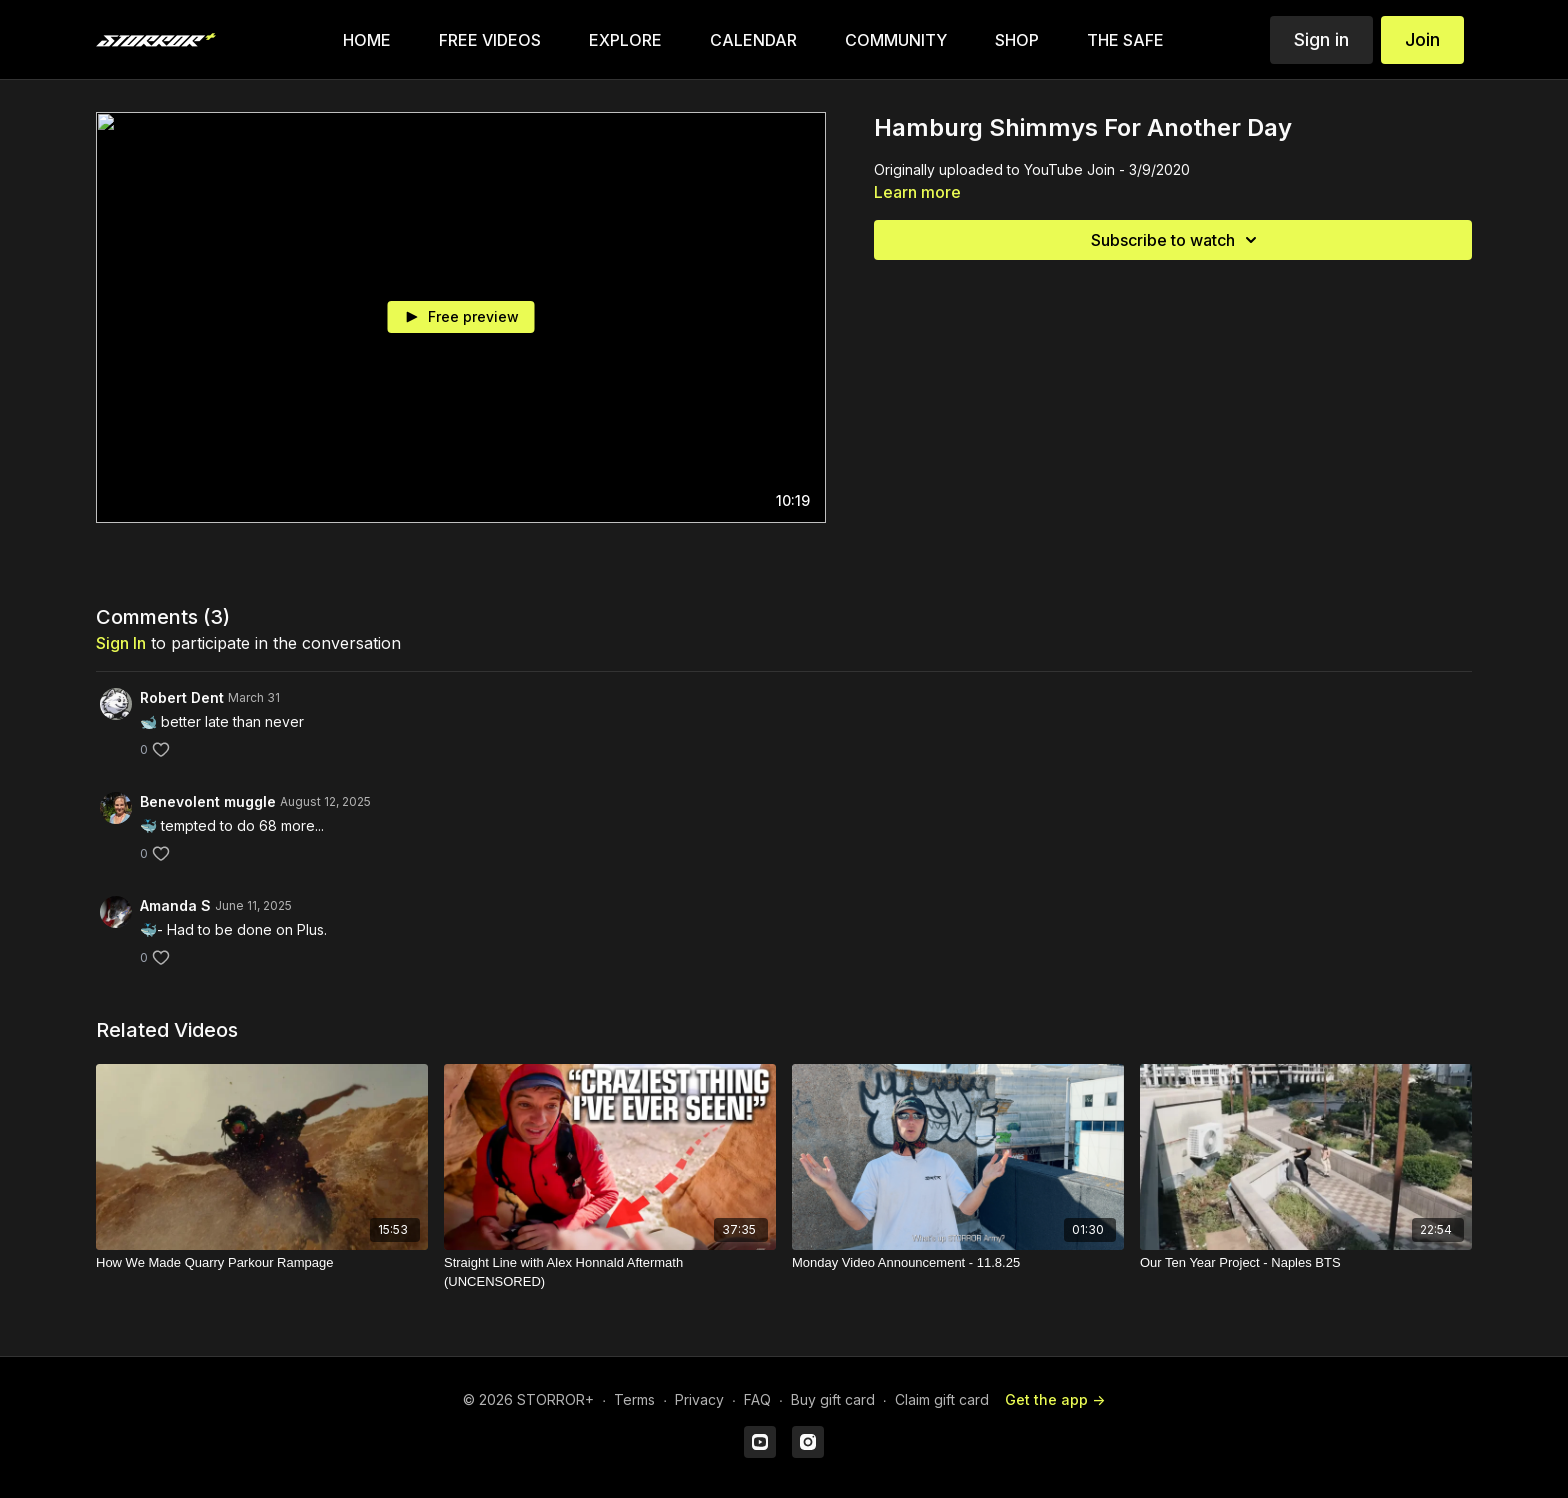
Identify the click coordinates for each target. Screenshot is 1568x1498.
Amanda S (175, 905)
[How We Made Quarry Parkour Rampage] (262, 1263)
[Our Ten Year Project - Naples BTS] (1306, 1263)
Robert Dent (182, 697)
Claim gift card (942, 1399)
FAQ (757, 1399)
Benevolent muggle (208, 801)
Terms (634, 1399)
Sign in (1321, 39)
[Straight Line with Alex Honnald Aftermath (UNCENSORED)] (610, 1272)
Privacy (699, 1399)
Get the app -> (1055, 1399)
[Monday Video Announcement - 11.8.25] (958, 1263)
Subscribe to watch (1177, 240)
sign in (121, 643)
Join (1422, 39)
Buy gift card (833, 1399)
